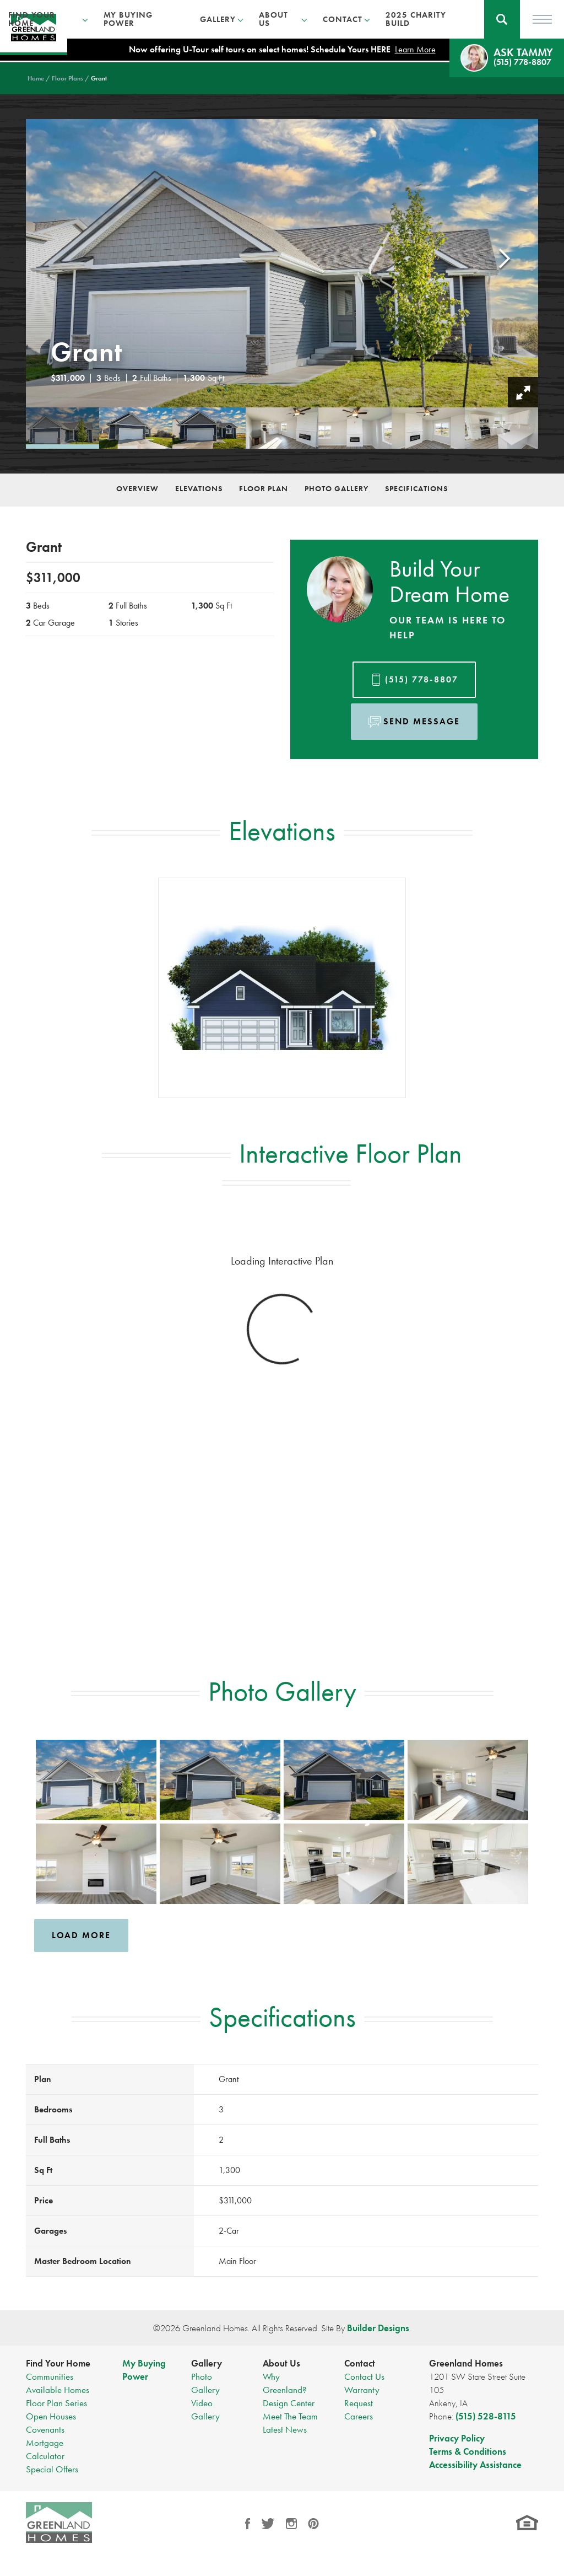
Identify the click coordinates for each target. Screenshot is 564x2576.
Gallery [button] (218, 19)
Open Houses (51, 2416)
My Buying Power (128, 19)
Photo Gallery (336, 488)
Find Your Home (58, 2363)
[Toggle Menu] (542, 19)
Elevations (199, 488)
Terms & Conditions (467, 2451)
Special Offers (52, 2469)
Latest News (285, 2429)
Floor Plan (263, 488)
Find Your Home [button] (31, 19)
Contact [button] (342, 19)
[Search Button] (502, 19)
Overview (137, 488)
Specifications (416, 488)
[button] (502, 19)
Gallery (206, 2363)
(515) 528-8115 (485, 2416)
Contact (359, 2363)
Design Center (288, 2403)
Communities (49, 2376)
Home (36, 78)
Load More (81, 1935)
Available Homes (57, 2390)
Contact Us (364, 2376)
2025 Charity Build (416, 19)
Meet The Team (290, 2416)
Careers (358, 2416)
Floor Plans (67, 78)
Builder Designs (378, 2328)
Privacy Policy (457, 2438)
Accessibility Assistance (475, 2465)
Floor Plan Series (56, 2403)
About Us (281, 2363)
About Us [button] (273, 19)
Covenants (45, 2429)
